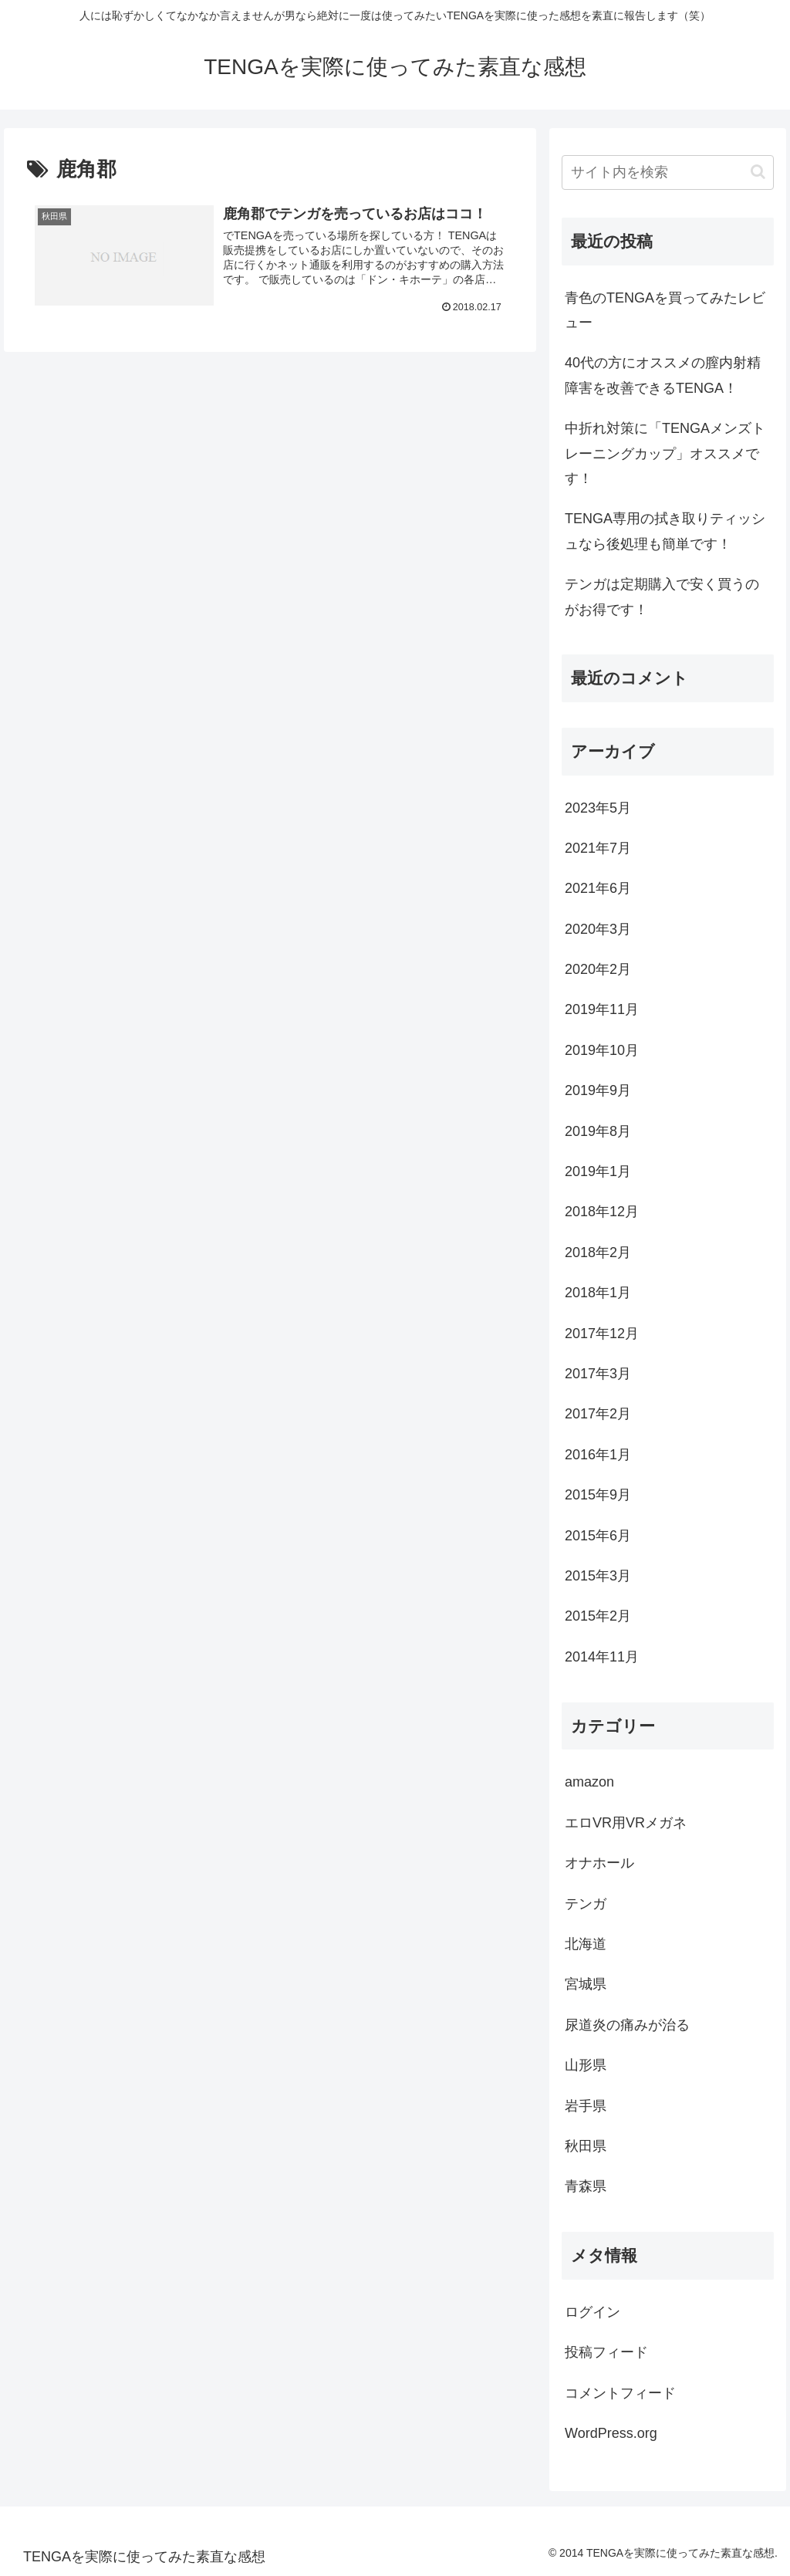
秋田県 (585, 2146)
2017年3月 (598, 1373)
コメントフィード (620, 2393)
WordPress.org (611, 2433)
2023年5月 (598, 808)
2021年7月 (598, 848)
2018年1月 (598, 1292)
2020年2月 (598, 969)
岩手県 (585, 2106)
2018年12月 (602, 1211)
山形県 (585, 2065)
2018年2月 (598, 1252)
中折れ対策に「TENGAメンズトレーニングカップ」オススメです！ (665, 453)
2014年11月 (602, 1657)
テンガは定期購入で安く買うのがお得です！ (662, 596)
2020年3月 (598, 929)
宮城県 (585, 1984)
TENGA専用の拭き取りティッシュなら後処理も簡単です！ (665, 531)
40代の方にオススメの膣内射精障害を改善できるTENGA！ (663, 375)
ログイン (592, 2312)
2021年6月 (598, 888)
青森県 (585, 2186)
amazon (589, 1782)
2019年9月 (598, 1090)
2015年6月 (598, 1535)
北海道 (585, 1944)
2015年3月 (598, 1576)
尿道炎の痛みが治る (627, 2025)
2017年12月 (602, 1333)
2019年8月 (598, 1131)
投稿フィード (606, 2352)
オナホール (599, 1863)
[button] (757, 172)
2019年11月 (602, 1009)
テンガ (585, 1904)
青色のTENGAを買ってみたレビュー (665, 310)
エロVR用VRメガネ (626, 1823)
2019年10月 (602, 1050)
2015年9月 (598, 1495)
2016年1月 (598, 1454)
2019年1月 (598, 1171)
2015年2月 (598, 1616)
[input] (667, 172)
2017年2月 (598, 1414)
